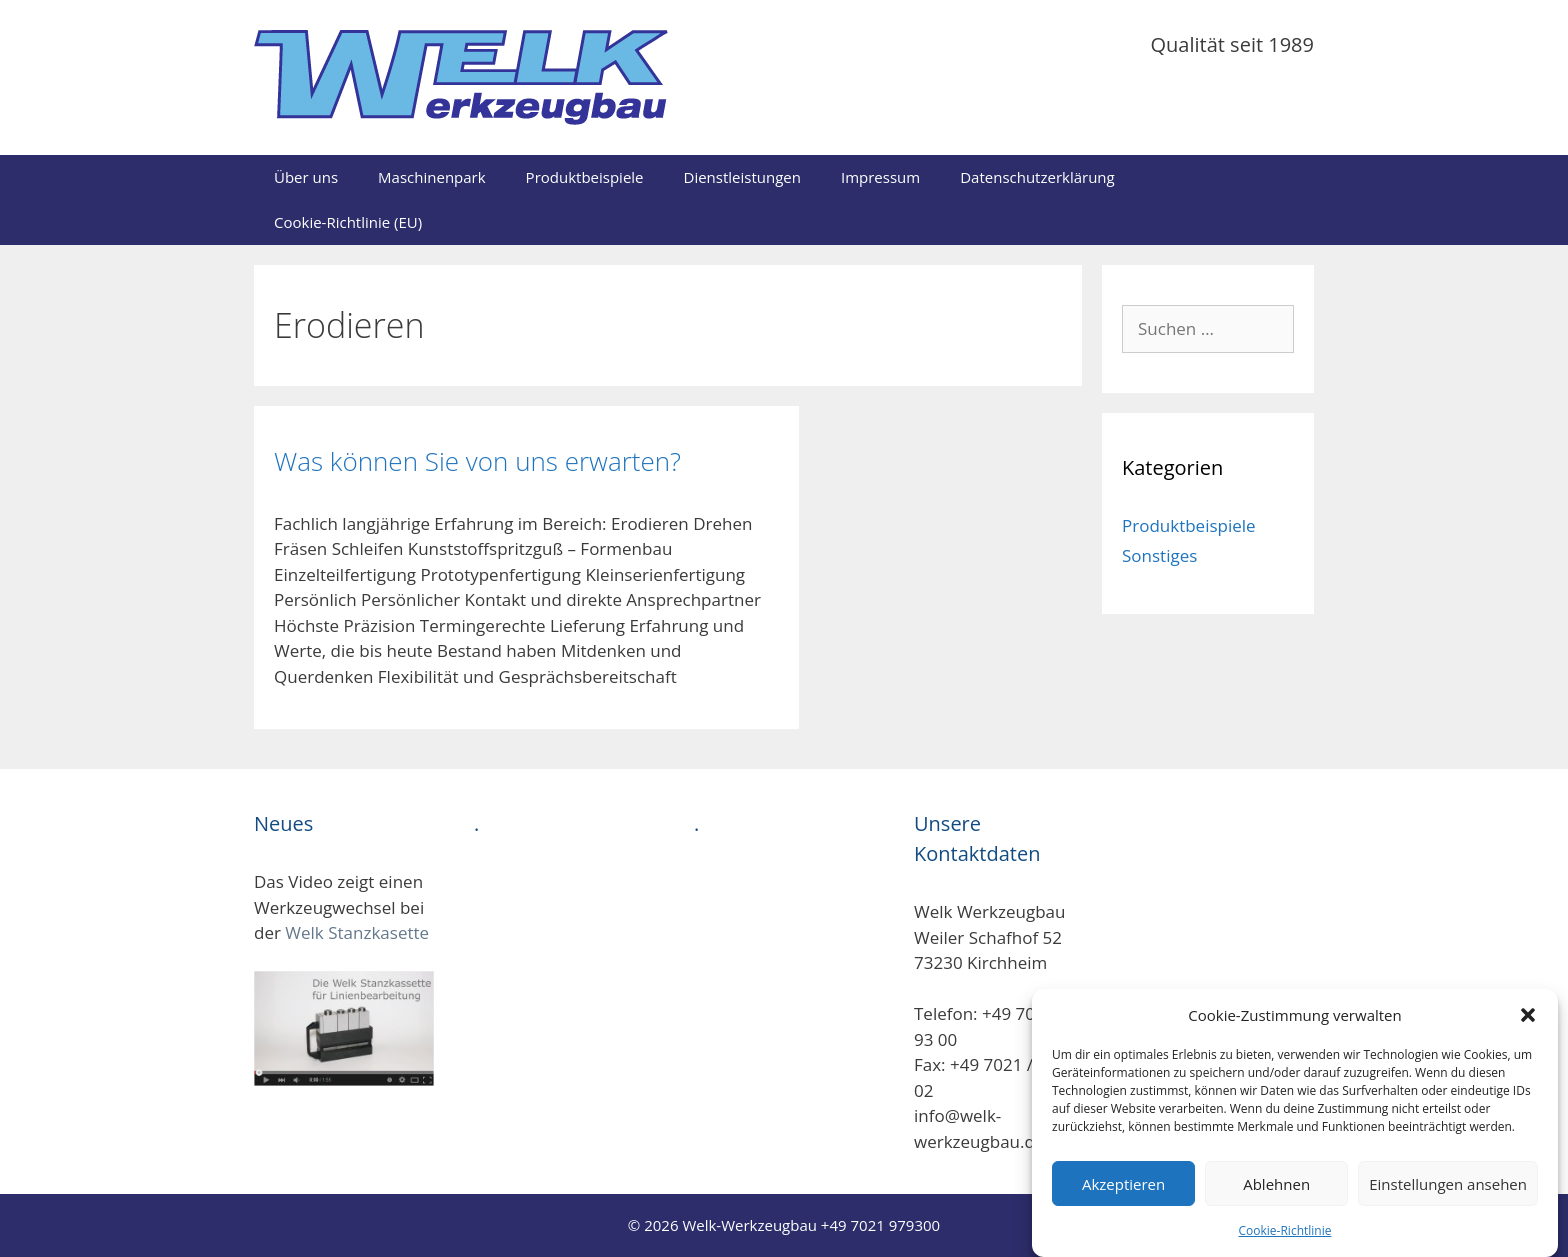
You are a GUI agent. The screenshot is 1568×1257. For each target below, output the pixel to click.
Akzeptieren (1123, 1197)
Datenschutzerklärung (1037, 177)
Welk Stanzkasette (357, 932)
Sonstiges (1159, 555)
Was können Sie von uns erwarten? (477, 461)
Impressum (880, 177)
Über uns (306, 177)
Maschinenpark (432, 177)
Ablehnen (1276, 1197)
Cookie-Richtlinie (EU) (348, 222)
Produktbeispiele (585, 177)
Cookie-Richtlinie (1285, 1243)
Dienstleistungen (742, 177)
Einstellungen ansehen (1448, 1197)
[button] (1528, 1028)
